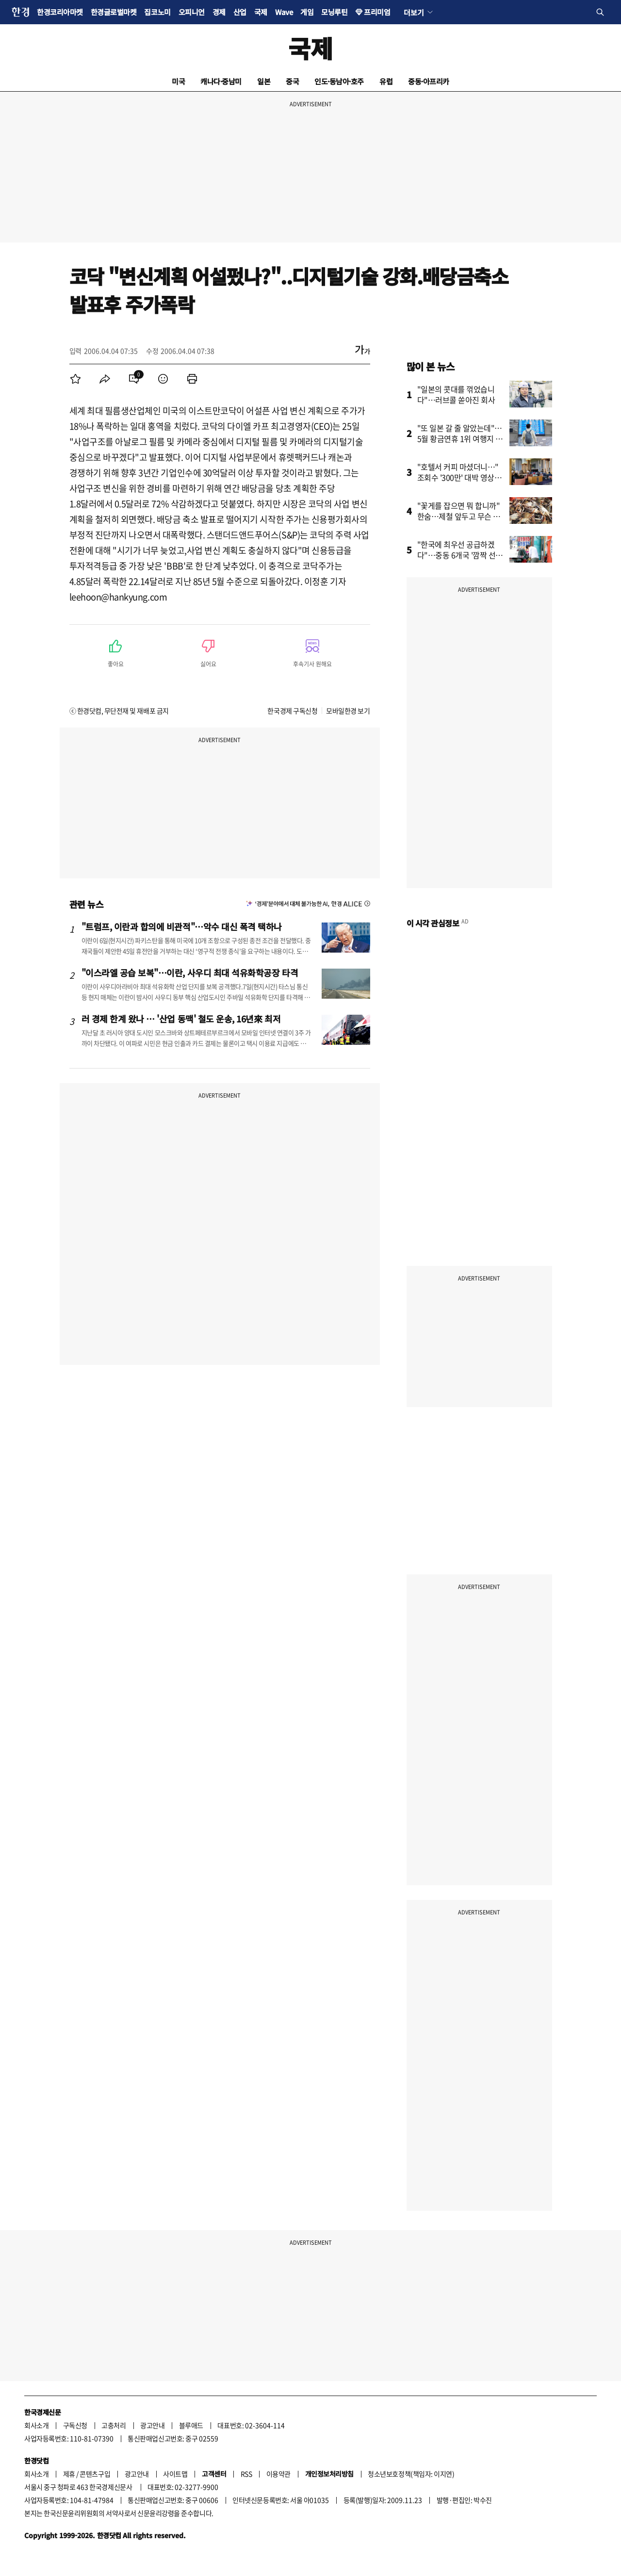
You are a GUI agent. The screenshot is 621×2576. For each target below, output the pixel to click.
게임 (306, 12)
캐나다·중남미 (221, 81)
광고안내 (152, 2425)
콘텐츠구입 (95, 2474)
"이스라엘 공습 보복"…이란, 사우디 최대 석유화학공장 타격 (190, 972)
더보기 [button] (414, 12)
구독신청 (75, 2425)
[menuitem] (75, 379)
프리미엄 (377, 12)
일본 (263, 81)
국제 (260, 12)
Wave (284, 12)
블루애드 (191, 2425)
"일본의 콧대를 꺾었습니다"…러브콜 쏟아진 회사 (456, 394)
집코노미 (157, 12)
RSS (246, 2474)
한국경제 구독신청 (292, 710)
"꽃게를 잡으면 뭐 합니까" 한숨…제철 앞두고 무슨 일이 (458, 516)
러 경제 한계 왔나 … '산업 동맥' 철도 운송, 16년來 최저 (181, 1018)
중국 (292, 81)
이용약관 (278, 2474)
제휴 (69, 2474)
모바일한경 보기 (348, 710)
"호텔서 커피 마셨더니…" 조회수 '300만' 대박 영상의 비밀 (459, 477)
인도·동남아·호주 (339, 81)
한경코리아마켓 (60, 12)
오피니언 (192, 12)
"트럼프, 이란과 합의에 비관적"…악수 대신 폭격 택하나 (182, 926)
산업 (239, 12)
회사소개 (36, 2425)
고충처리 (113, 2425)
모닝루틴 (334, 12)
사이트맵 (175, 2474)
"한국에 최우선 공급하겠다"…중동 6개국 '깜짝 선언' (456, 554)
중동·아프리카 (428, 81)
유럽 (385, 81)
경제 (219, 12)
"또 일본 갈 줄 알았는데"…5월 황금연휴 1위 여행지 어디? (460, 438)
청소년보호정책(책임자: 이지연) (411, 2474)
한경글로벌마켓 (114, 12)
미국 (178, 81)
